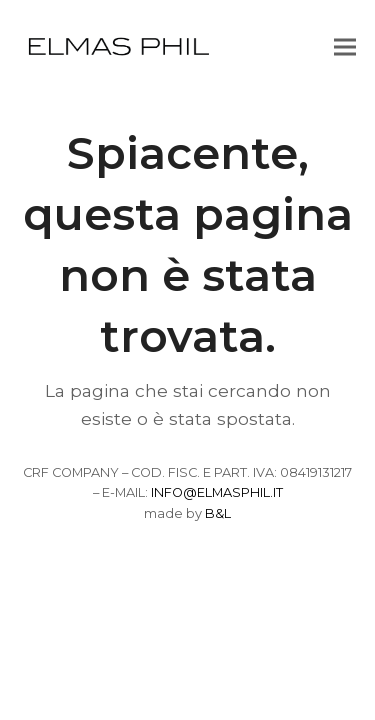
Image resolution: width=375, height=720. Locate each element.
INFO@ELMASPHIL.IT (217, 492)
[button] (345, 46)
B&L (218, 513)
